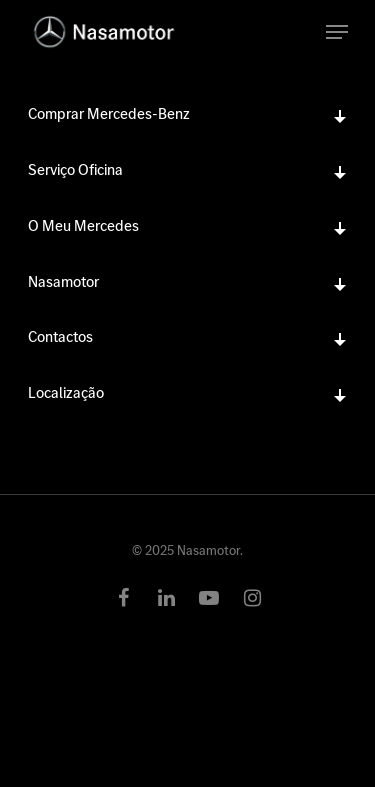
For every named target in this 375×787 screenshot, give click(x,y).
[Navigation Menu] (337, 32)
